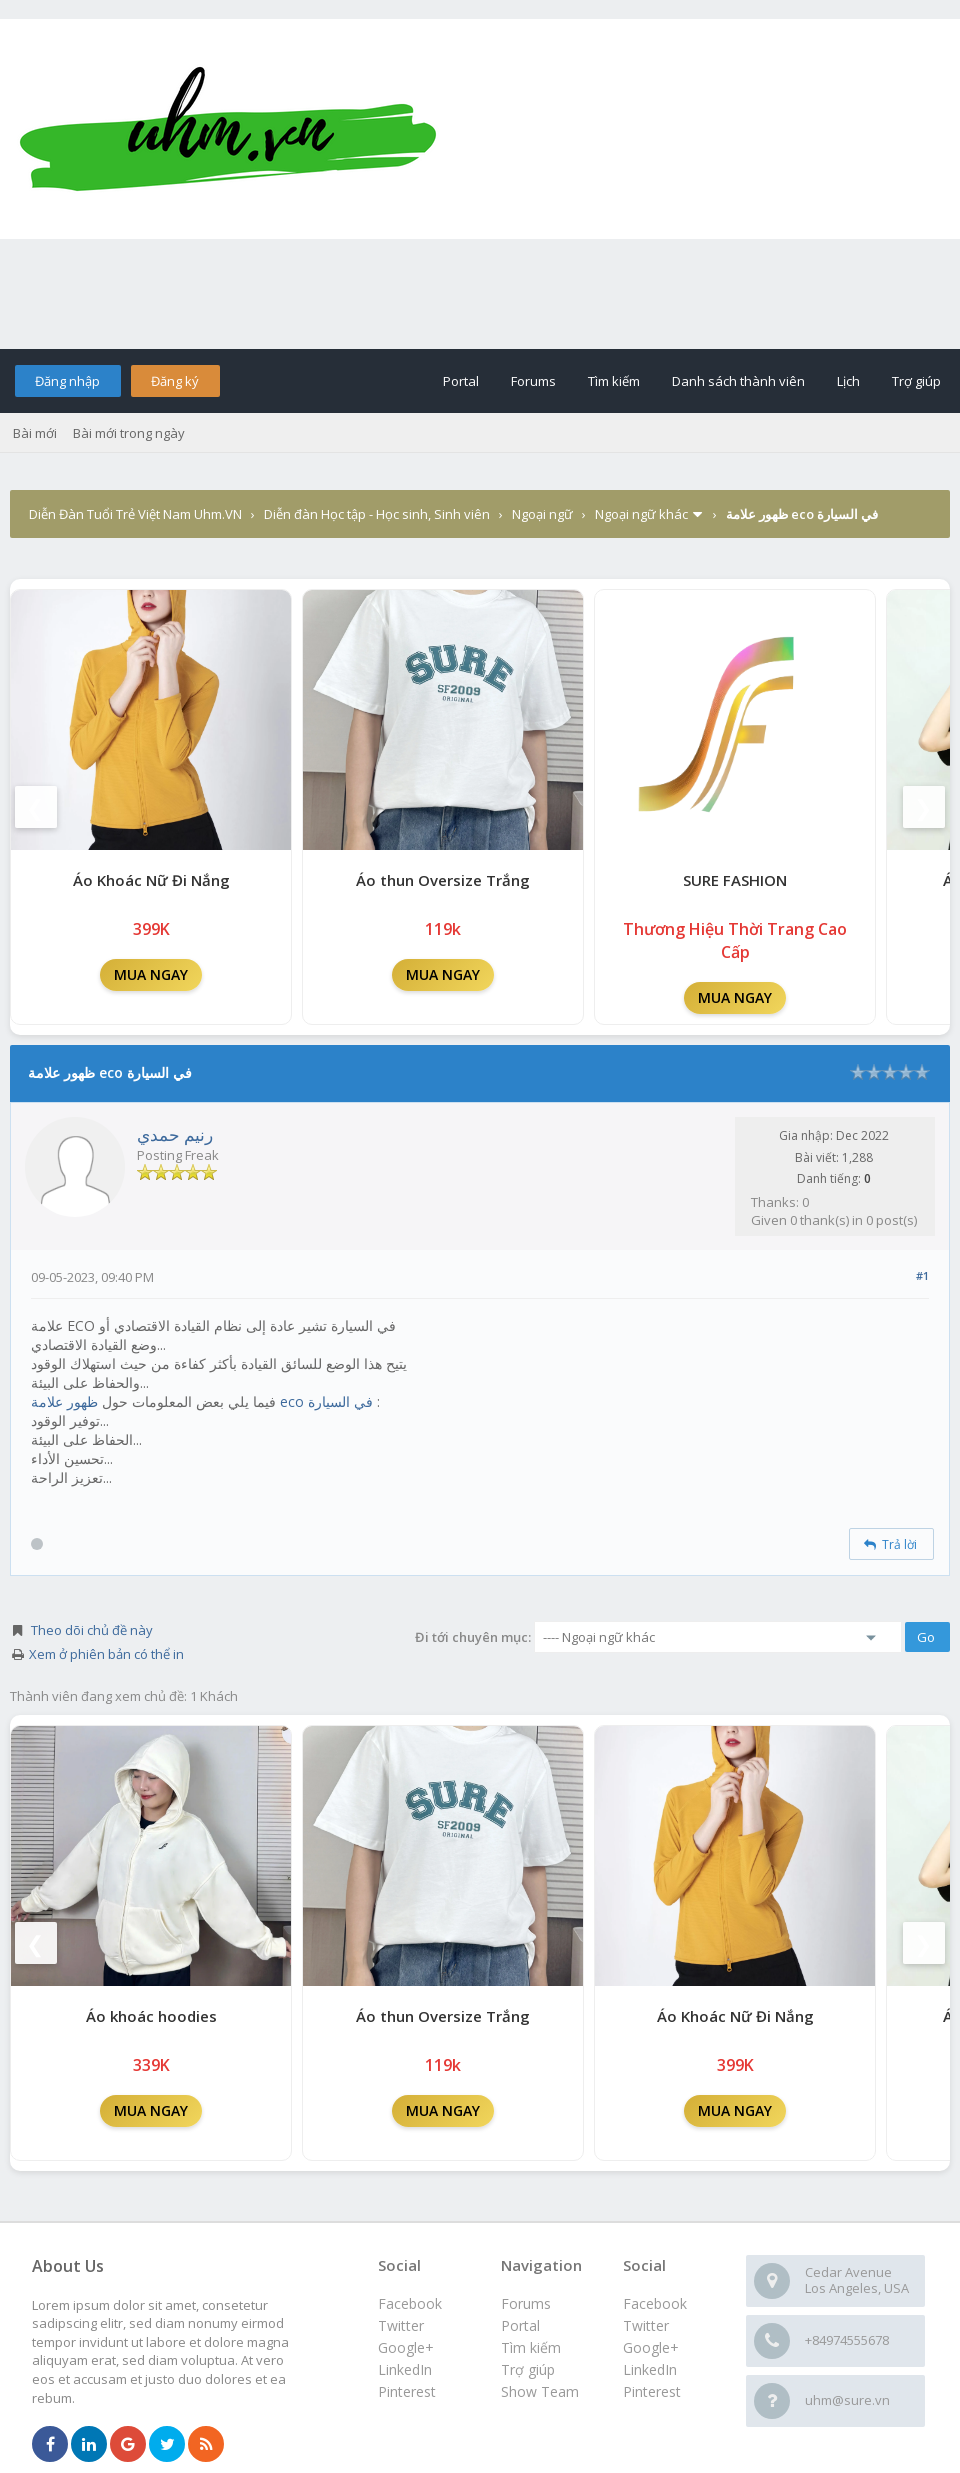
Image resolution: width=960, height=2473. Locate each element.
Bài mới (35, 433)
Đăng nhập (67, 381)
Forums (533, 381)
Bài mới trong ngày (129, 433)
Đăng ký (175, 381)
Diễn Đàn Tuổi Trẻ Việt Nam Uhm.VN (135, 514)
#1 (922, 1275)
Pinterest (652, 2391)
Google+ (651, 2347)
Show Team (540, 2391)
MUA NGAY (151, 974)
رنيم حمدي (175, 1134)
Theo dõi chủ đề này (92, 1630)
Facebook (655, 2303)
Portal (461, 381)
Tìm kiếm (614, 381)
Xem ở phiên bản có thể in (106, 1654)
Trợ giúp (916, 381)
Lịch (848, 381)
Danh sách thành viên (738, 381)
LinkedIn (650, 2369)
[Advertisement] (480, 294)
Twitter (646, 2325)
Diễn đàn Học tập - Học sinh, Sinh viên (377, 514)
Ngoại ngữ (542, 514)
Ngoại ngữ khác (641, 514)
